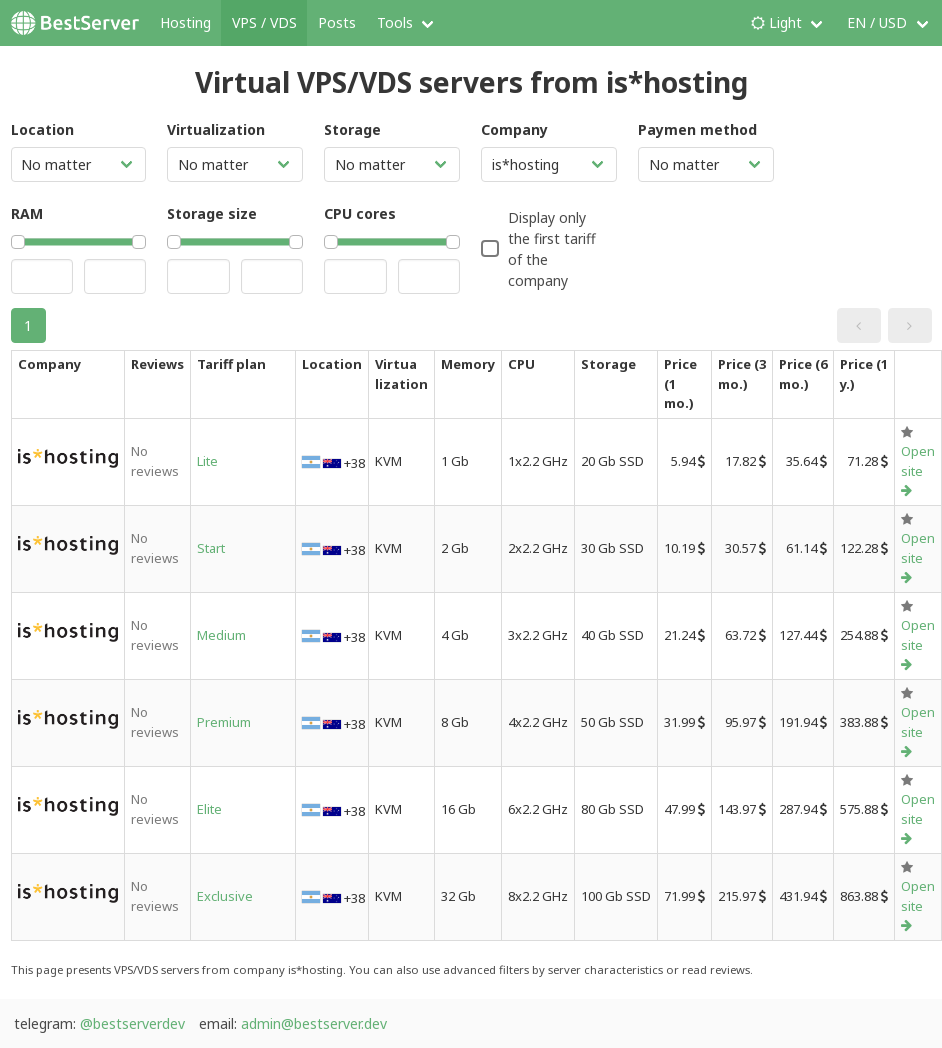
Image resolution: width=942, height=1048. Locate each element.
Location (42, 129)
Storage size (212, 213)
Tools (395, 22)
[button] (859, 325)
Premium (224, 722)
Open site (918, 469)
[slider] (18, 242)
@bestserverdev (132, 1023)
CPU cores (360, 213)
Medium (221, 635)
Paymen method (697, 129)
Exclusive (225, 896)
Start (211, 548)
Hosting (185, 22)
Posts (337, 22)
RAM (27, 213)
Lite (207, 461)
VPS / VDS (264, 22)
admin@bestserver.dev (314, 1023)
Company (514, 129)
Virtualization (216, 129)
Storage (352, 129)
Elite (209, 809)
